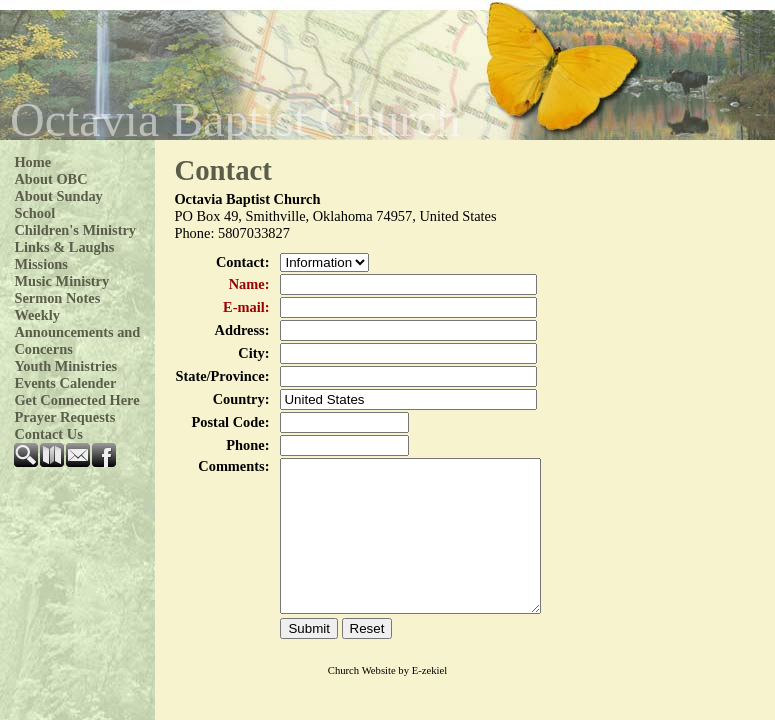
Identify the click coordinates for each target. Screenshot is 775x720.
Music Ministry (61, 281)
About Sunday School (58, 204)
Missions (41, 264)
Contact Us (48, 434)
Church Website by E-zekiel (387, 700)
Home (32, 162)
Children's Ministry (75, 230)
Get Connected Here (76, 400)
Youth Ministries (65, 366)
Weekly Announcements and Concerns (77, 332)
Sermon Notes (57, 298)
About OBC (50, 179)
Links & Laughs (64, 247)
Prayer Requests (64, 417)
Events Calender (65, 383)
